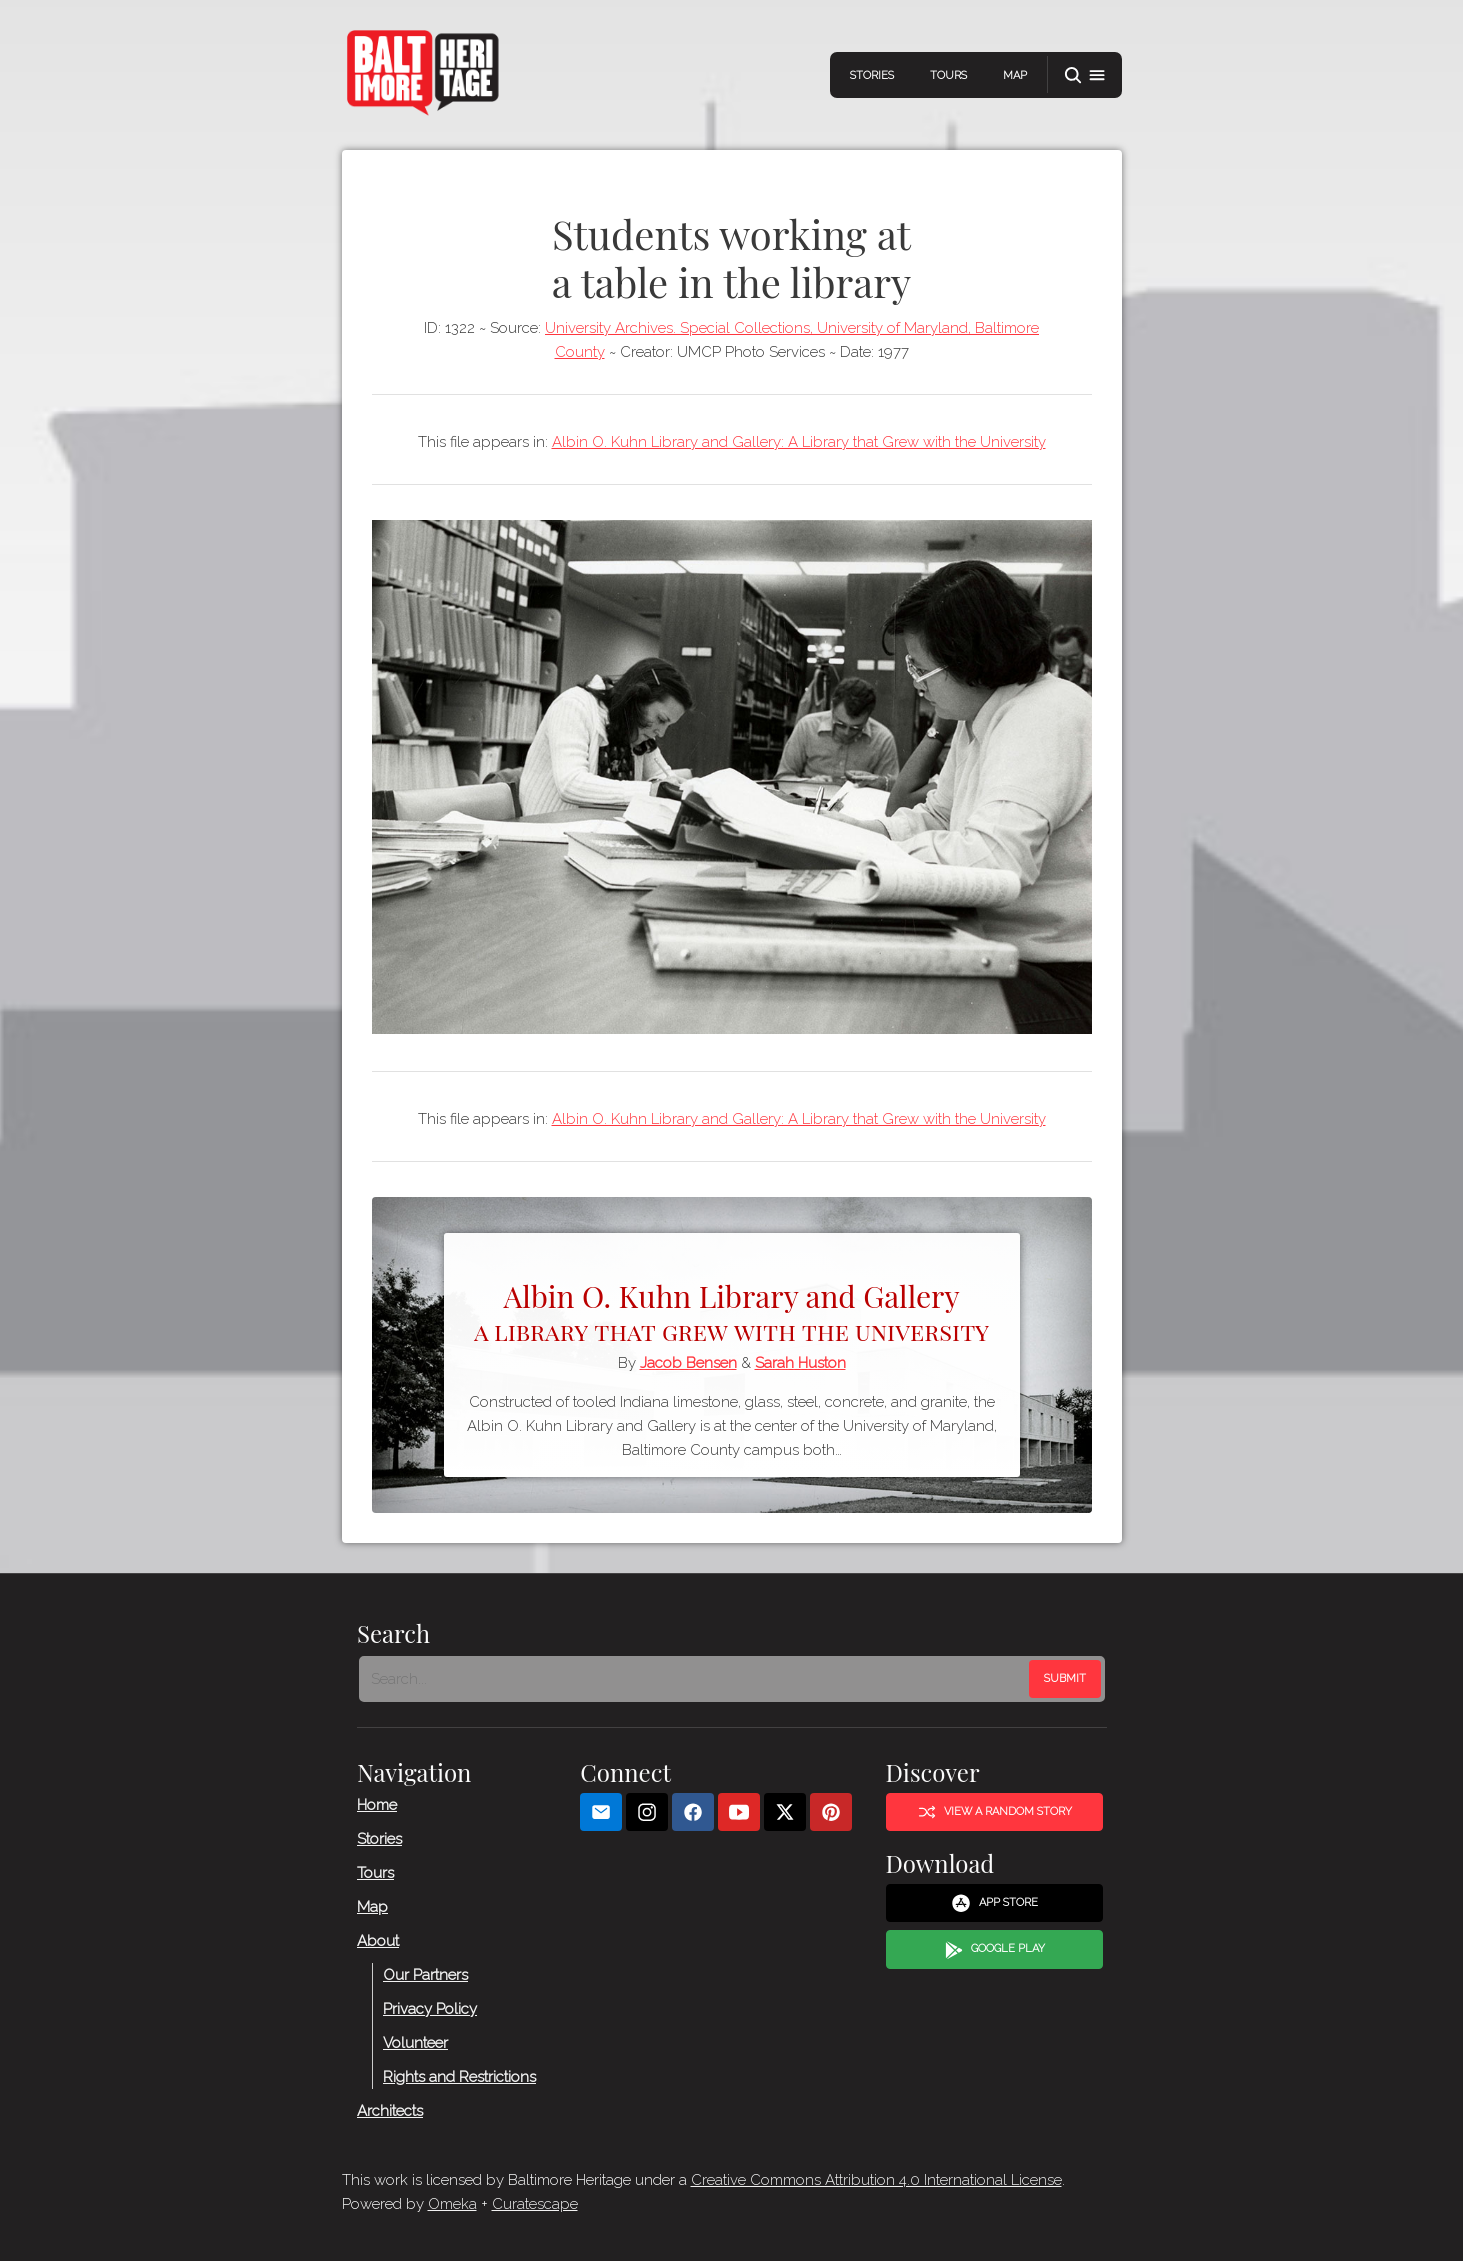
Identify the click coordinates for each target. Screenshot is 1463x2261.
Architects (390, 2111)
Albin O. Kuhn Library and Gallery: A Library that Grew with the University (799, 442)
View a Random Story (994, 1812)
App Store (994, 1904)
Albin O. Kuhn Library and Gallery (732, 1310)
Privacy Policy (430, 2009)
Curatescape (535, 2204)
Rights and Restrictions (459, 2077)
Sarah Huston (800, 1363)
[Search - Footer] (696, 1679)
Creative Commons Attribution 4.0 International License (876, 2180)
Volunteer (415, 2043)
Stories (872, 75)
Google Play (994, 1950)
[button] (1085, 75)
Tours (948, 75)
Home (377, 1805)
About (378, 1941)
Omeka (452, 2204)
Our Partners (425, 1975)
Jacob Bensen (688, 1363)
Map (1015, 75)
